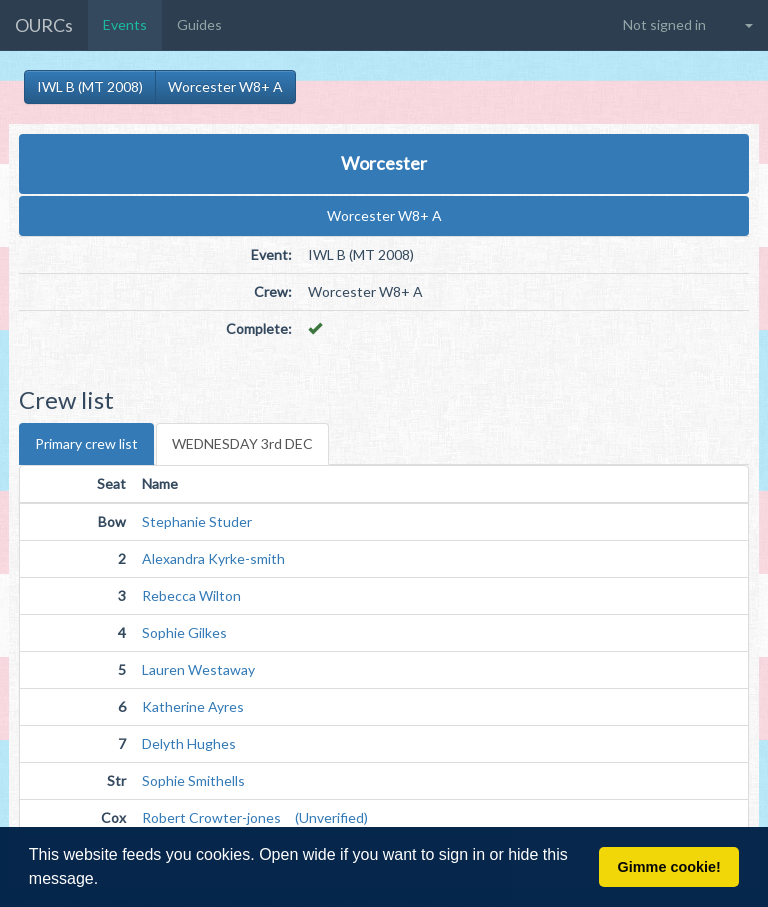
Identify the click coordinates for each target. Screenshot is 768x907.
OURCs (44, 25)
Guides (199, 24)
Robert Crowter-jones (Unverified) (255, 817)
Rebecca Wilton (191, 595)
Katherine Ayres (193, 706)
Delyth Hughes (189, 743)
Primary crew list (86, 443)
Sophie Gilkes (184, 632)
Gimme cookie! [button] (669, 867)
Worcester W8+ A (225, 86)
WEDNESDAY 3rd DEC (242, 443)
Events (125, 24)
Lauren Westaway (198, 669)
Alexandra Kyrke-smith (213, 558)
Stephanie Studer (197, 521)
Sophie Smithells (193, 780)
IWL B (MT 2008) (90, 86)
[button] (106, 881)
